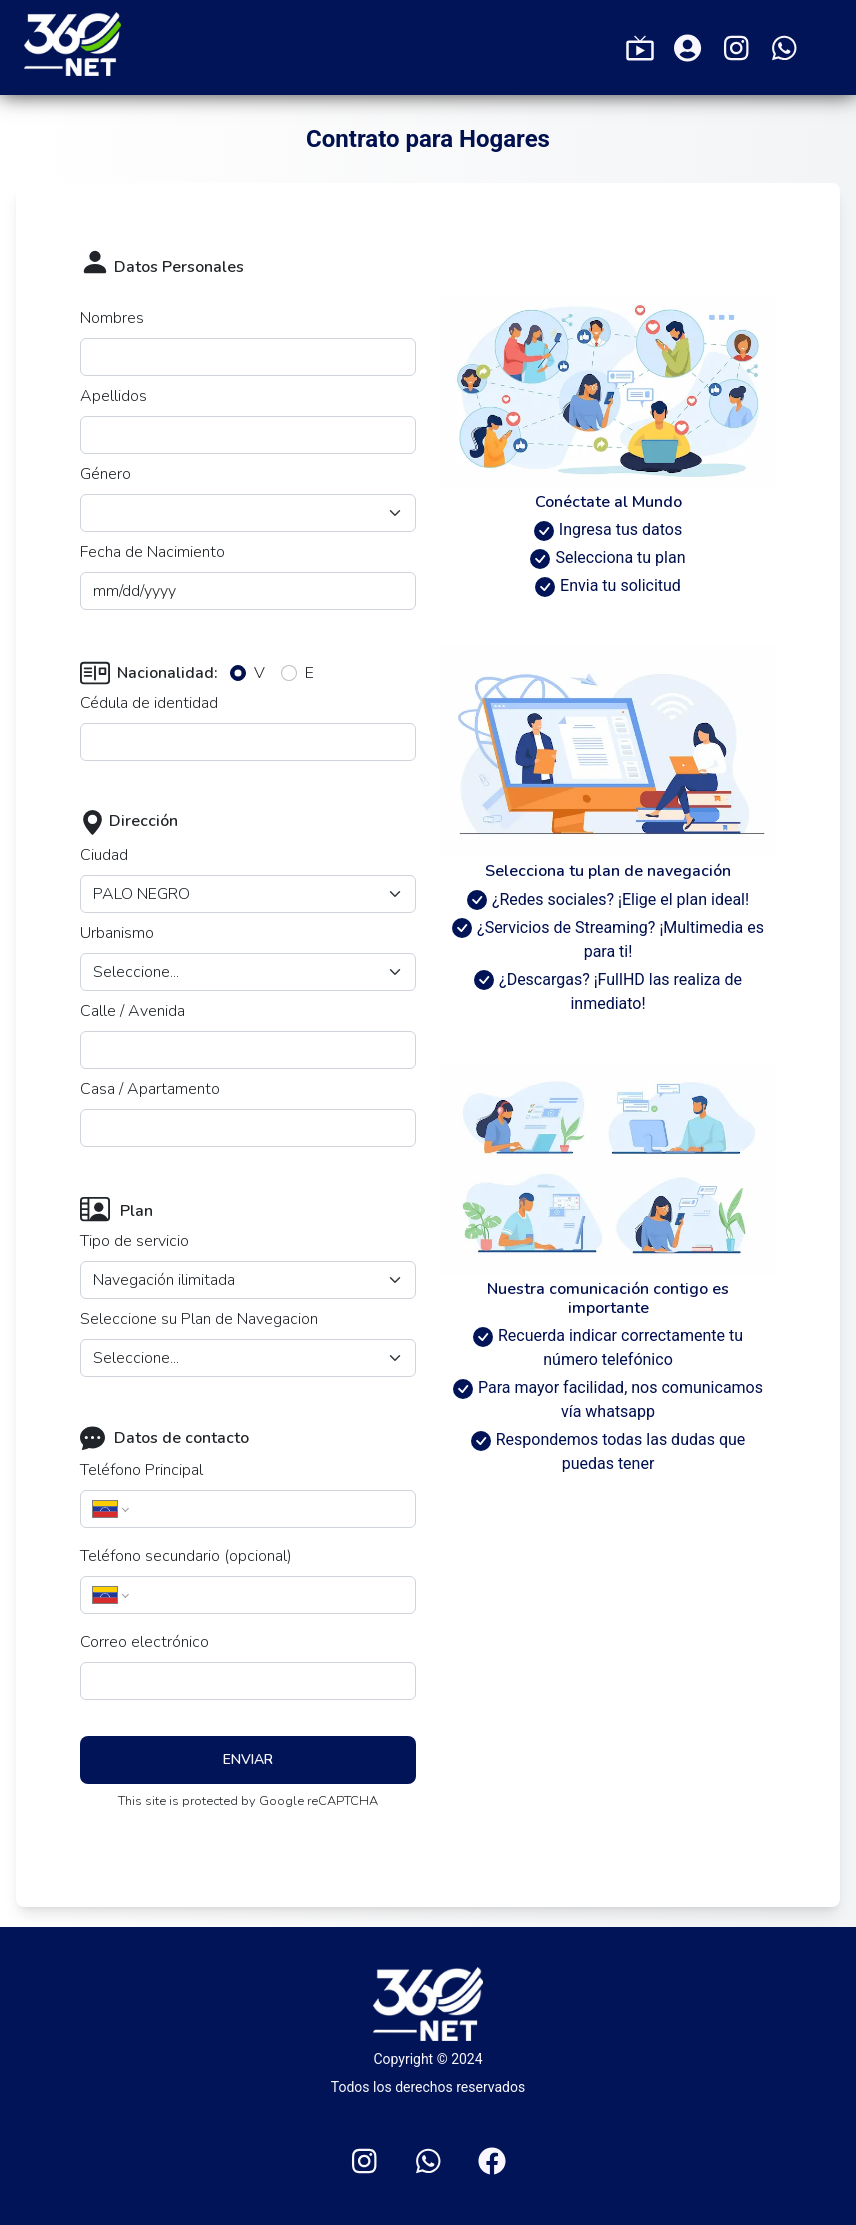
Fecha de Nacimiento (152, 552)
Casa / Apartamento (150, 1089)
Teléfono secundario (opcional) (186, 1556)
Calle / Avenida (132, 1011)
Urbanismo (117, 933)
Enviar (248, 1759)
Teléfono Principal (141, 1470)
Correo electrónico (144, 1642)
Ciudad (104, 855)
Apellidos (113, 396)
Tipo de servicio (134, 1241)
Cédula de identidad (149, 703)
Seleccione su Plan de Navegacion (199, 1319)
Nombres (112, 318)
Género (105, 474)
